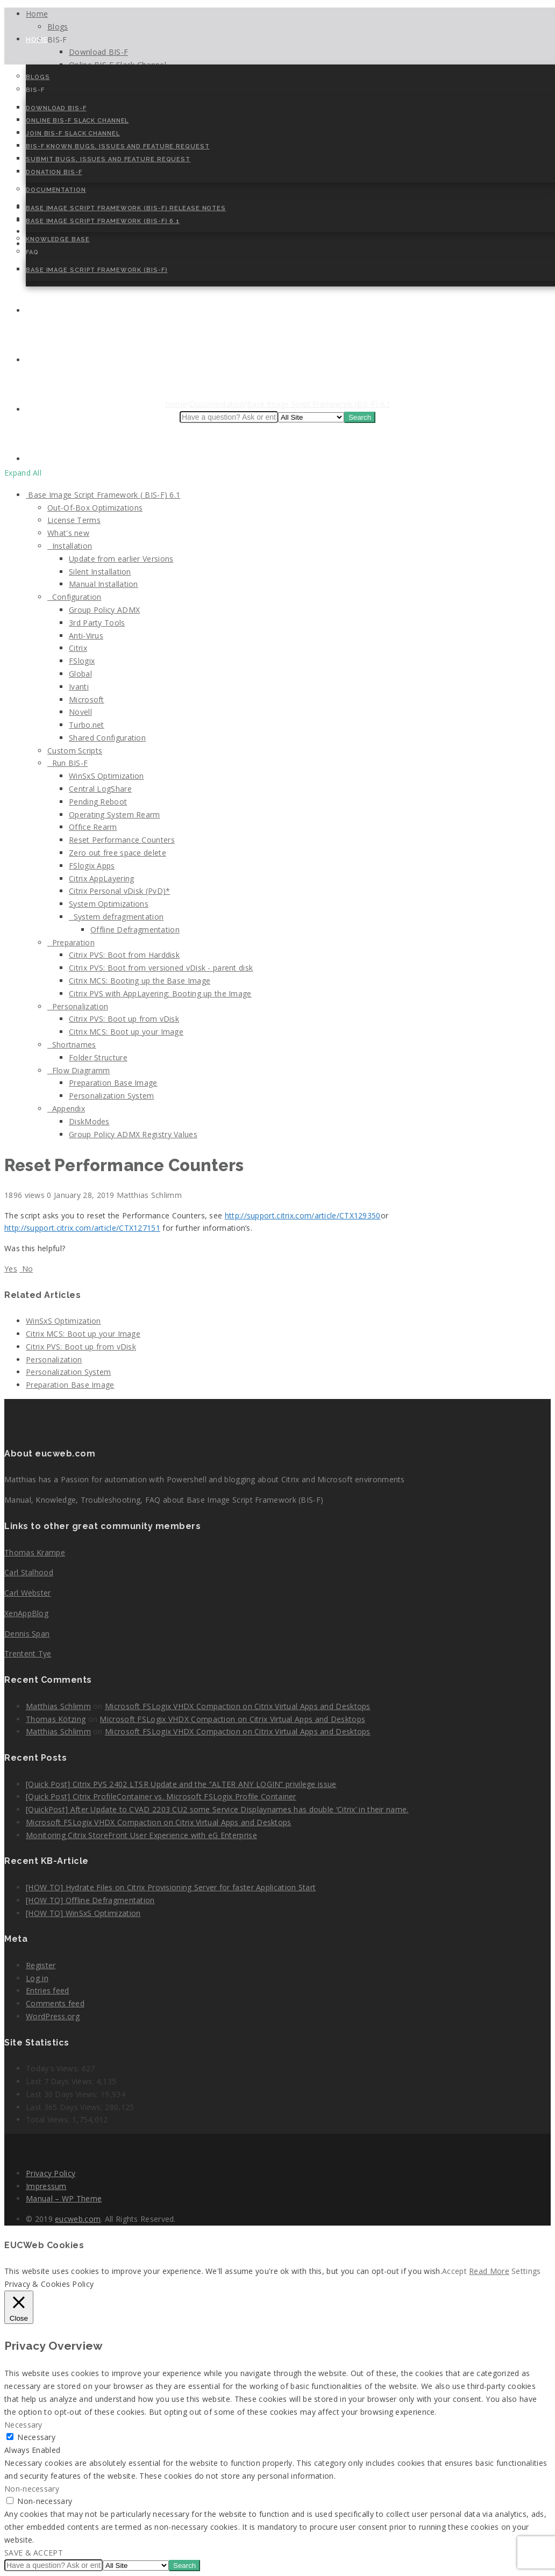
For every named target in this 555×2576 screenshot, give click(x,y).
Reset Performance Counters (122, 840)
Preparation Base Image (113, 1083)
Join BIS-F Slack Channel (73, 133)
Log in (37, 1978)
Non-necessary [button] (31, 2489)
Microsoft (86, 699)
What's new (68, 533)
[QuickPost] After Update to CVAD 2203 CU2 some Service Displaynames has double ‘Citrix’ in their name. (217, 1809)
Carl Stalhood (28, 1572)
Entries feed (47, 1990)
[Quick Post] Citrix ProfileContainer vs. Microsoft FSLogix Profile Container (161, 1796)
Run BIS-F (67, 763)
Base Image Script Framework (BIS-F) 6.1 (103, 221)
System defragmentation (116, 917)
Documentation (56, 189)
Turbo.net (86, 725)
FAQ (32, 252)
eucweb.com (78, 2219)
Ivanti (79, 686)
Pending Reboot (98, 802)
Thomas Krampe (34, 1552)
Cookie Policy (55, 459)
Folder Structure (98, 1057)
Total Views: (49, 2119)
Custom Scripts (74, 750)
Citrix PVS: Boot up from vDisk (124, 1019)
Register (40, 1965)
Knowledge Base (58, 239)
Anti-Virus (86, 635)
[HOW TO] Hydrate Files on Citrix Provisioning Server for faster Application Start (171, 1887)
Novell (80, 712)
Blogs (38, 77)
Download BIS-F (56, 108)
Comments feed (55, 2003)
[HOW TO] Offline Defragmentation (90, 1900)
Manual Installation (103, 584)
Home (37, 39)
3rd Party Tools (97, 623)
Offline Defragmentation (135, 929)
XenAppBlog (26, 1613)
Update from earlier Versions (121, 559)
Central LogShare (100, 789)
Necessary (36, 2437)
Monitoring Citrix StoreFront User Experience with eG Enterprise (141, 1835)
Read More (489, 2271)
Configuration (74, 597)
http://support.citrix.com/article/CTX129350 (303, 1215)
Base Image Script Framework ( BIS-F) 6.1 (103, 495)
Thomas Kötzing (56, 1719)
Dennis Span (26, 1633)
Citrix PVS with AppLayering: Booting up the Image (160, 993)
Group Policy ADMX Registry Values (133, 1134)
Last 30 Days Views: (63, 2094)
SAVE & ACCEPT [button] (33, 2553)
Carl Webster (27, 1593)
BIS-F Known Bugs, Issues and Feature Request (118, 146)
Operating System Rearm (114, 814)
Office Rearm (93, 827)
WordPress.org (53, 2016)
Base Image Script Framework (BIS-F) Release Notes (126, 208)
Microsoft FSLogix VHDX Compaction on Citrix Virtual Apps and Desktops (238, 1706)
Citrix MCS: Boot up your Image (126, 1032)
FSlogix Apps (92, 865)
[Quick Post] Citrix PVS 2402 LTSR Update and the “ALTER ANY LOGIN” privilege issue (181, 1784)
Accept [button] (454, 2271)
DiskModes (89, 1121)
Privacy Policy (50, 2173)
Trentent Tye (28, 1653)
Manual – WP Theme (64, 2198)
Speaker (42, 410)
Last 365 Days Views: (65, 2107)
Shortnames (71, 1044)
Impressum (46, 2186)
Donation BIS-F (54, 172)
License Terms (74, 520)
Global (80, 674)
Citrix (78, 648)
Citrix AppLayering (101, 878)
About (40, 360)
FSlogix (82, 661)
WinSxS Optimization (106, 776)
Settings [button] (525, 2271)
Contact (45, 311)
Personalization (77, 1006)
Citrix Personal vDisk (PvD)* (119, 891)
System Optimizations (108, 904)
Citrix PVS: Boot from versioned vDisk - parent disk (161, 968)
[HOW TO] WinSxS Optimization (83, 1913)
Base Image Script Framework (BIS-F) (97, 270)
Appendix (66, 1108)
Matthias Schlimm (58, 1706)
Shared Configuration (107, 738)
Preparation (71, 942)
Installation (69, 546)
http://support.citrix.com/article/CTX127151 (82, 1228)
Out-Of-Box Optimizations (95, 508)
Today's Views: (54, 2068)
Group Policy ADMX (104, 610)
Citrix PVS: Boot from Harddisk (124, 955)
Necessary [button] (23, 2425)
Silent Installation (100, 571)
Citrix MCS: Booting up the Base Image (139, 980)
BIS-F (35, 90)
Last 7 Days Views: (61, 2081)
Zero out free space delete (117, 853)
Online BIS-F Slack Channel (77, 120)
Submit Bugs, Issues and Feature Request (108, 159)
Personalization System (111, 1095)
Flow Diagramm (78, 1070)
